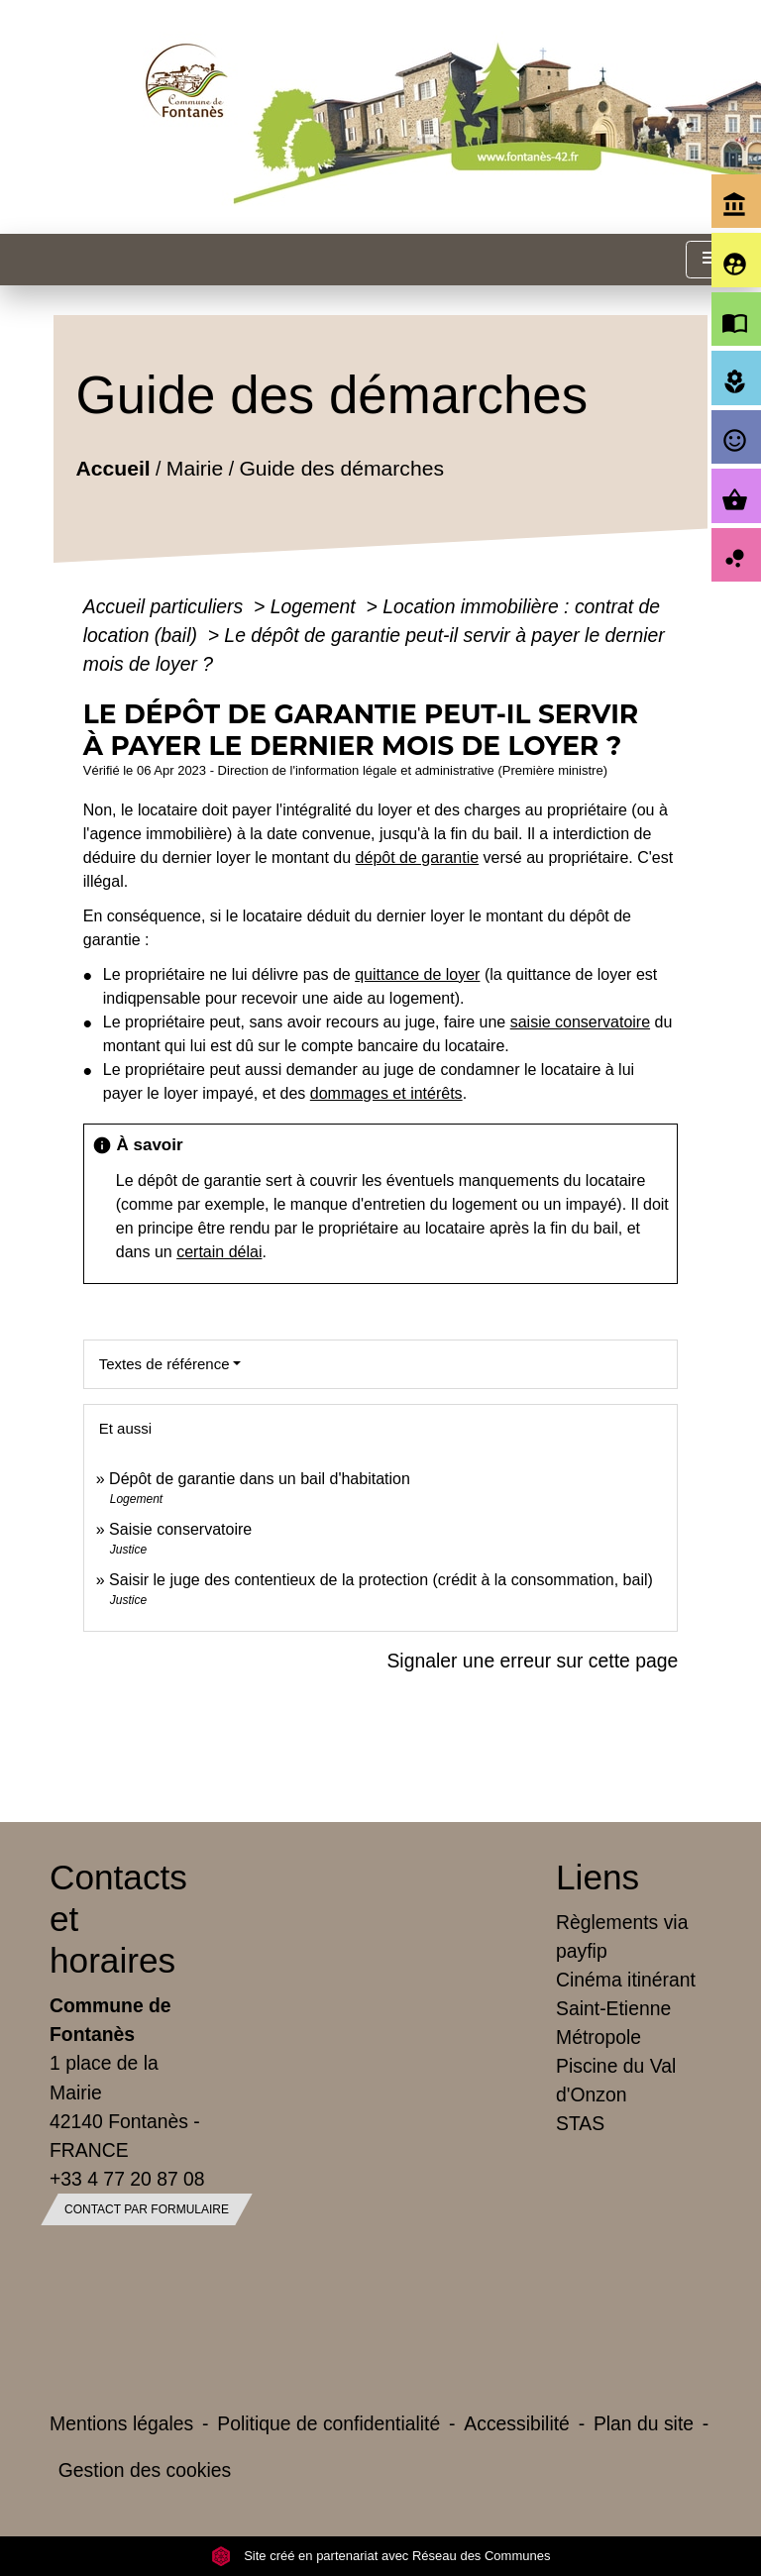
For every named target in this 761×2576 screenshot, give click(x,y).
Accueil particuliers (166, 606)
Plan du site (644, 2423)
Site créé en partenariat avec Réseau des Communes (381, 2555)
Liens (597, 1877)
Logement (316, 606)
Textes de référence (164, 1363)
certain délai (219, 1251)
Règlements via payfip (622, 1936)
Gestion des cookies (144, 2470)
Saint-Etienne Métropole (613, 2022)
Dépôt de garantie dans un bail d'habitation (259, 1478)
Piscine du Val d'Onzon (616, 2080)
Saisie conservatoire (180, 1529)
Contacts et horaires (118, 1919)
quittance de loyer (417, 974)
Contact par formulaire (146, 2209)
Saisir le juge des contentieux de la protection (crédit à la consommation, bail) (381, 1579)
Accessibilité (517, 2423)
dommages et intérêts (386, 1093)
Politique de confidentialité (328, 2423)
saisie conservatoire (580, 1022)
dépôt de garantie (418, 857)
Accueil (112, 467)
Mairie (194, 467)
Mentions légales (121, 2423)
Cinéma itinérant (626, 1979)
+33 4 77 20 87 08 (127, 2179)
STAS (580, 2123)
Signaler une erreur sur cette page (532, 1660)
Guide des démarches (341, 467)
